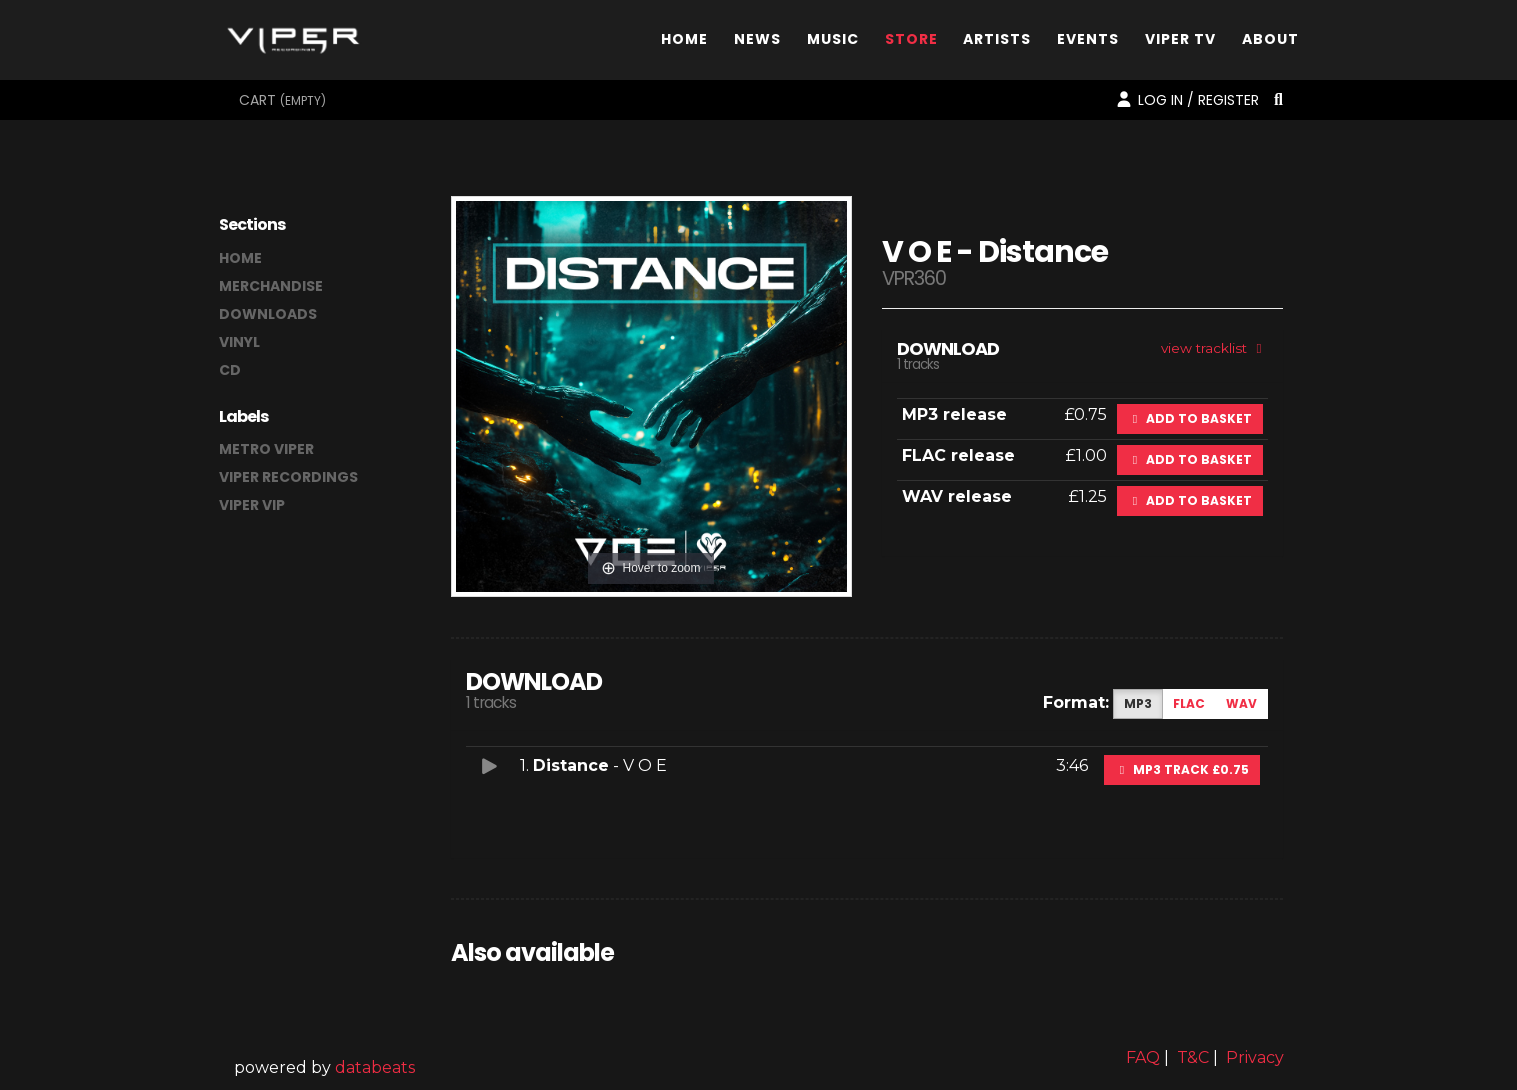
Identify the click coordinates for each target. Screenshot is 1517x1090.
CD (230, 370)
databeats (375, 1067)
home (240, 258)
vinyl (239, 342)
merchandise (271, 286)
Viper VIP (252, 505)
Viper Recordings (288, 477)
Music (833, 43)
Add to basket (1190, 418)
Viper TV (1180, 43)
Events (1088, 43)
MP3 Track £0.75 (1182, 769)
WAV (1241, 703)
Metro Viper (266, 449)
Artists (997, 43)
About (1270, 43)
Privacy (1255, 1057)
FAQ (1143, 1057)
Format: (1076, 702)
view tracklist (1214, 348)
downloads (268, 314)
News (757, 43)
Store (911, 43)
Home (684, 43)
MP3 (1138, 703)
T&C (1193, 1057)
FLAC (1189, 703)
